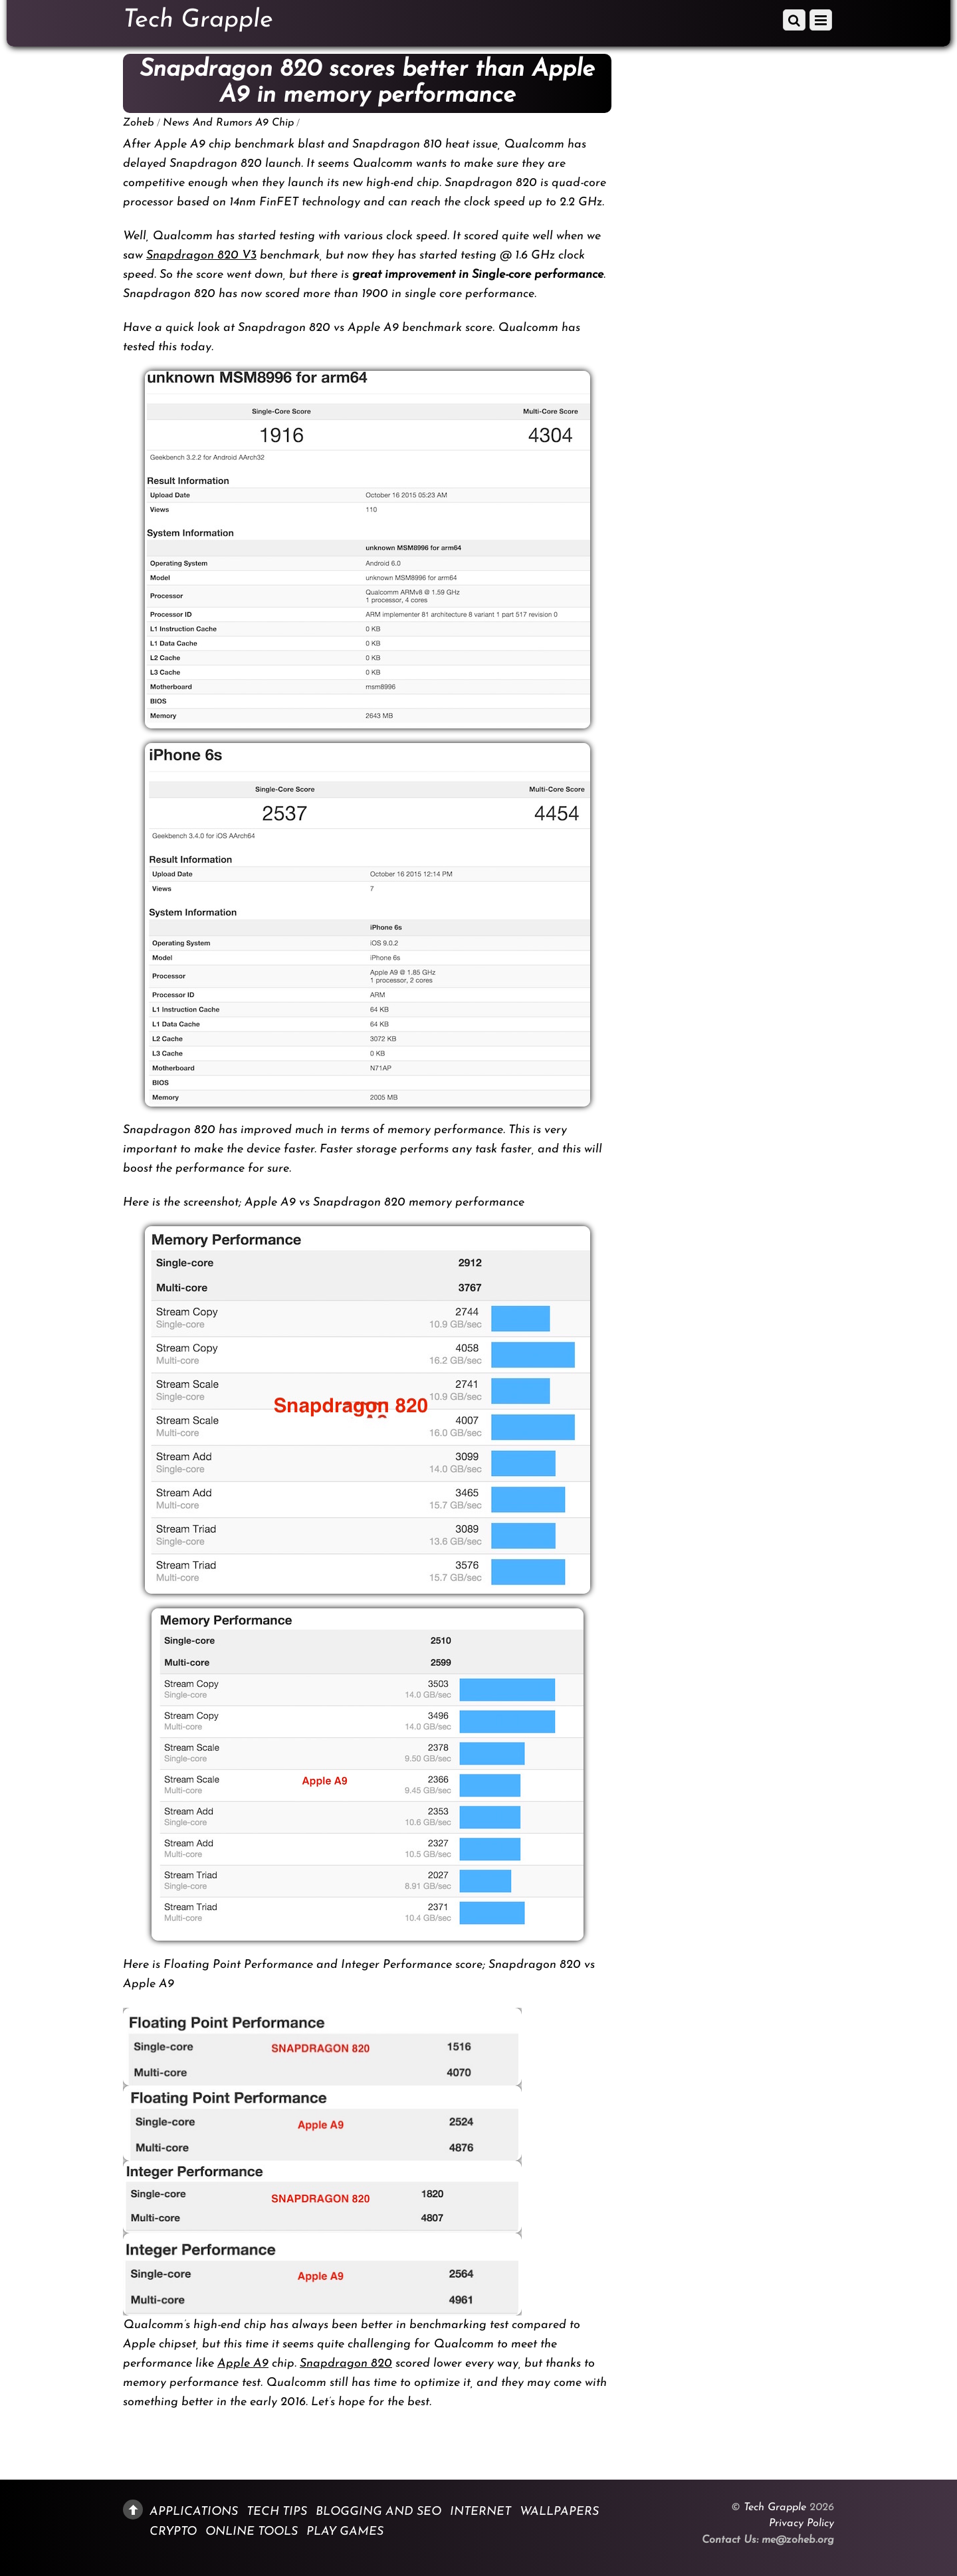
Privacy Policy (801, 2523)
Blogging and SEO (378, 2512)
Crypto (173, 2531)
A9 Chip (274, 123)
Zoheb (138, 123)
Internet (480, 2512)
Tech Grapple (775, 2507)
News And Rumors (208, 123)
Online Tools (251, 2531)
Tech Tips (277, 2512)
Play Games (344, 2531)
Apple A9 (242, 2363)
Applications (194, 2512)
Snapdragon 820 (346, 2363)
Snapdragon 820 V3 (201, 255)
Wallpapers (559, 2512)
